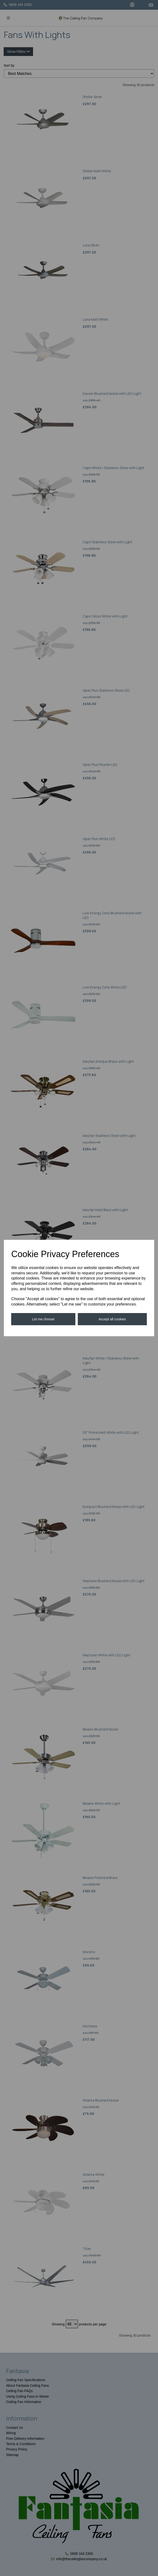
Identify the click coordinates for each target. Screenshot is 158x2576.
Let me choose (43, 1319)
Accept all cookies (112, 1319)
